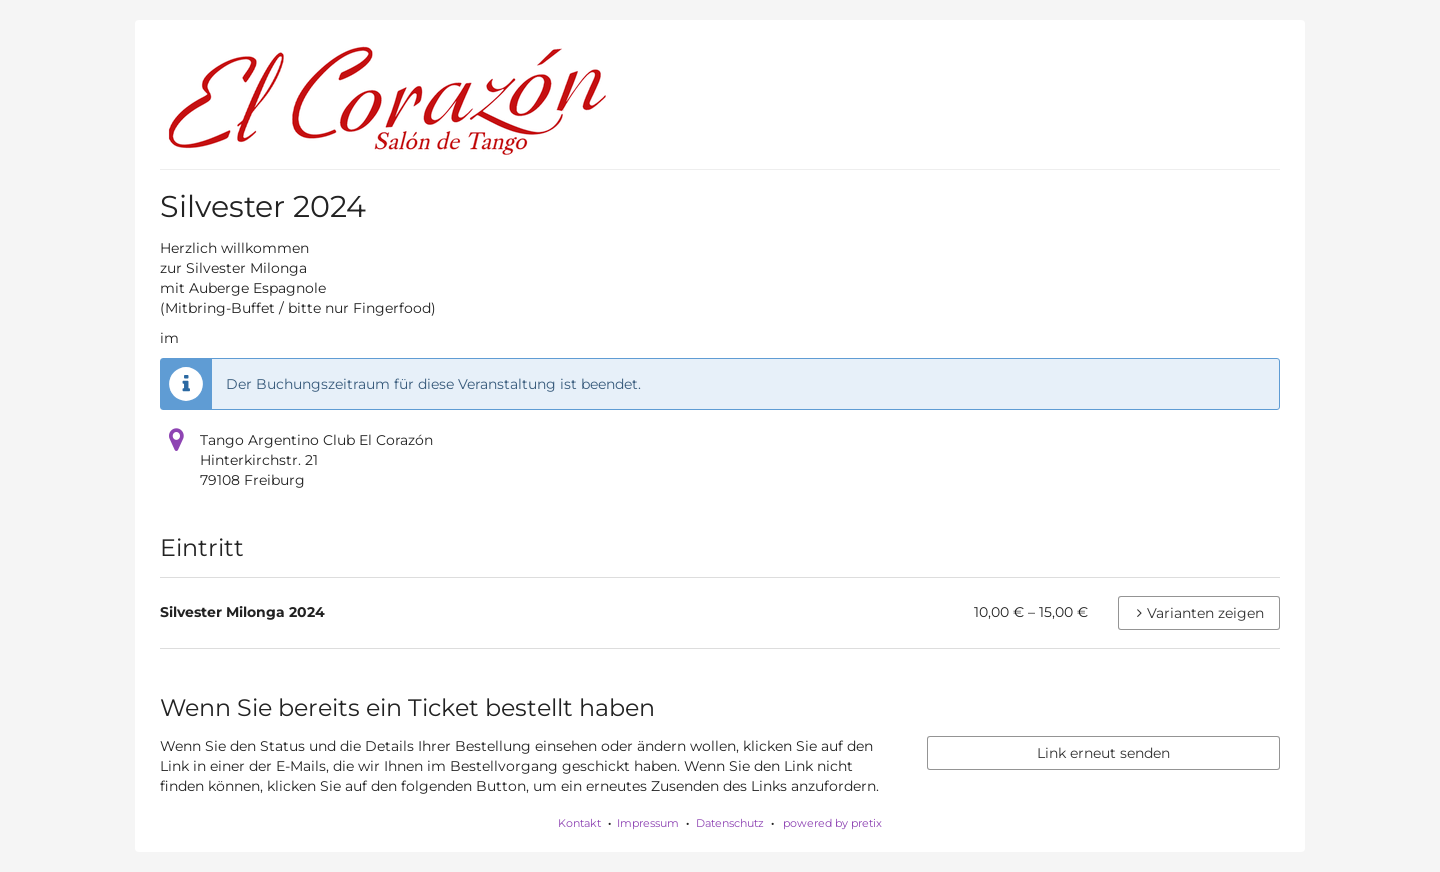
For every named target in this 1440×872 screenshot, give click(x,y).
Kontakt (579, 823)
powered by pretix (832, 823)
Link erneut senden (1103, 753)
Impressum (648, 823)
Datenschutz (730, 823)
